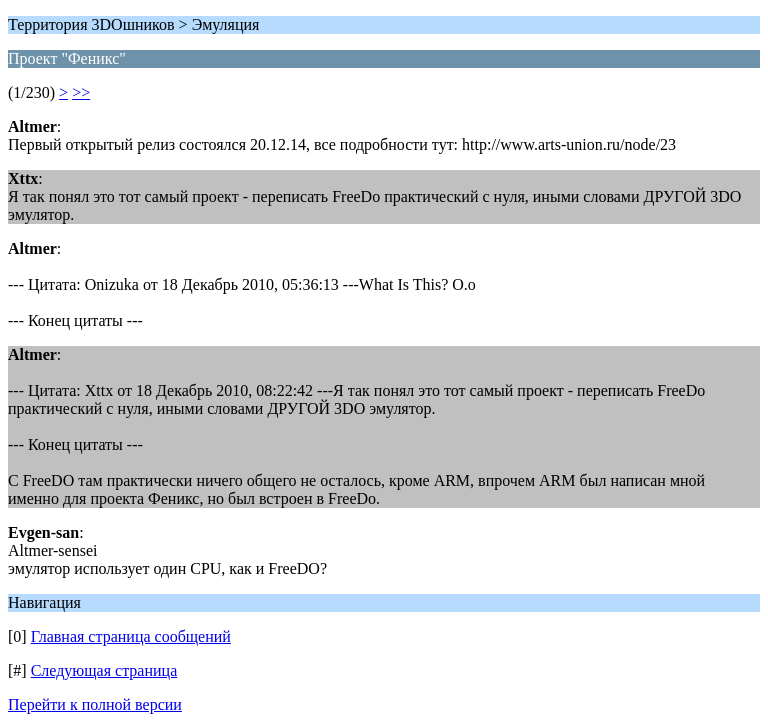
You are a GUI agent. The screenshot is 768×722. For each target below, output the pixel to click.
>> (81, 92)
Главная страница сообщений (131, 636)
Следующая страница (104, 670)
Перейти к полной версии (95, 704)
